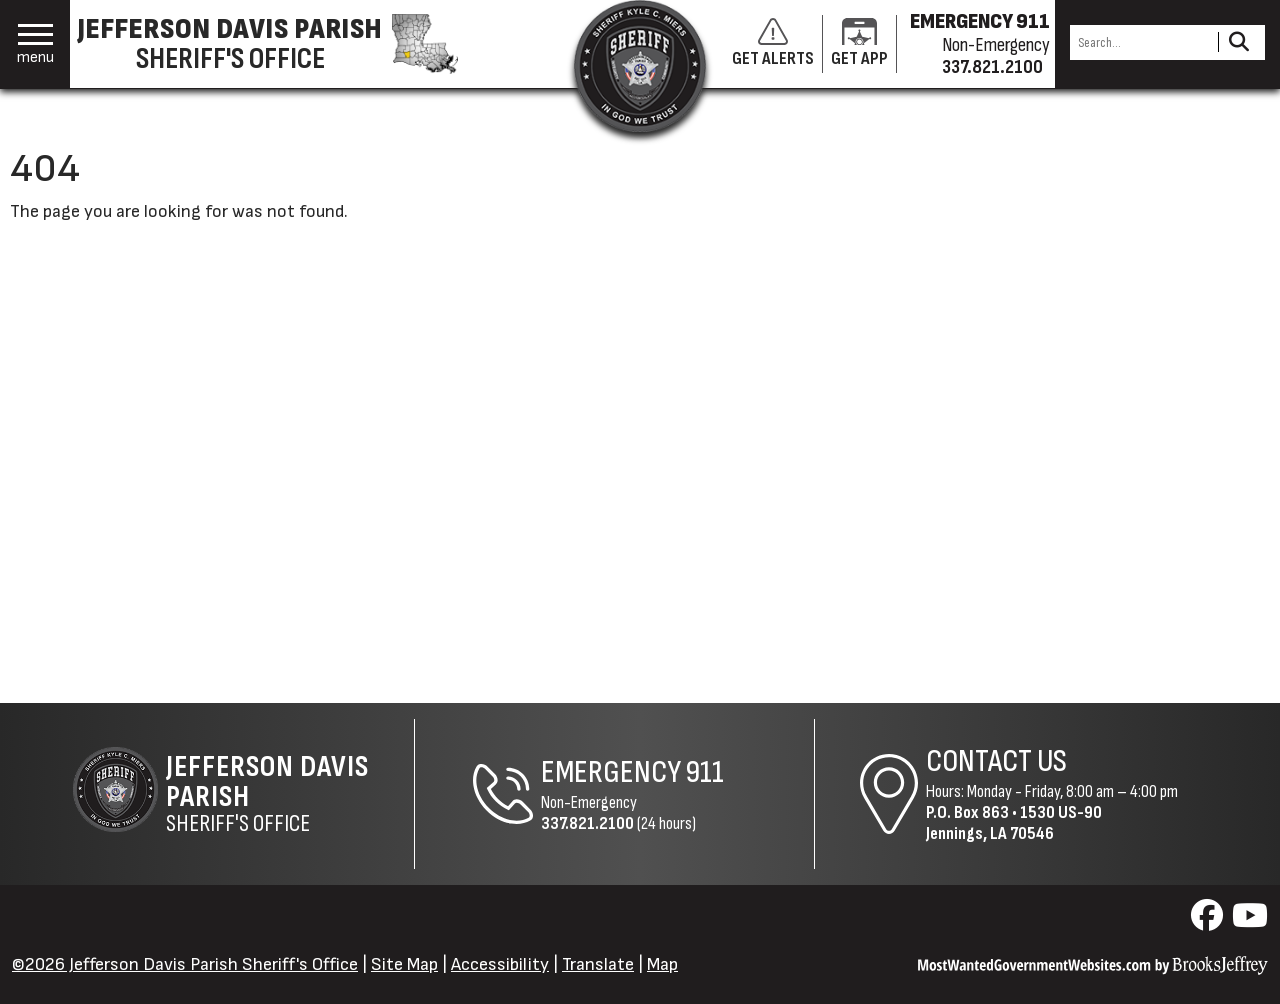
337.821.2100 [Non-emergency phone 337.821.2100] (992, 67)
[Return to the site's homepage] (640, 66)
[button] (35, 44)
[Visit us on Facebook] (1209, 921)
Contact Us (996, 761)
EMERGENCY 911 (980, 22)
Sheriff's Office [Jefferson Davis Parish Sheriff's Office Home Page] (290, 794)
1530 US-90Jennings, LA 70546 (1014, 823)
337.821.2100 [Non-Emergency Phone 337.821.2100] (587, 823)
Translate (598, 964)
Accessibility (500, 964)
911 (705, 772)
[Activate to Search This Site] (1238, 42)
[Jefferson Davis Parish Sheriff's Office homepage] (278, 44)
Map (662, 964)
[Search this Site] (1141, 42)
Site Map (404, 964)
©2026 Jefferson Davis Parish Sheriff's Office (185, 964)
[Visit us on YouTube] (1250, 921)
